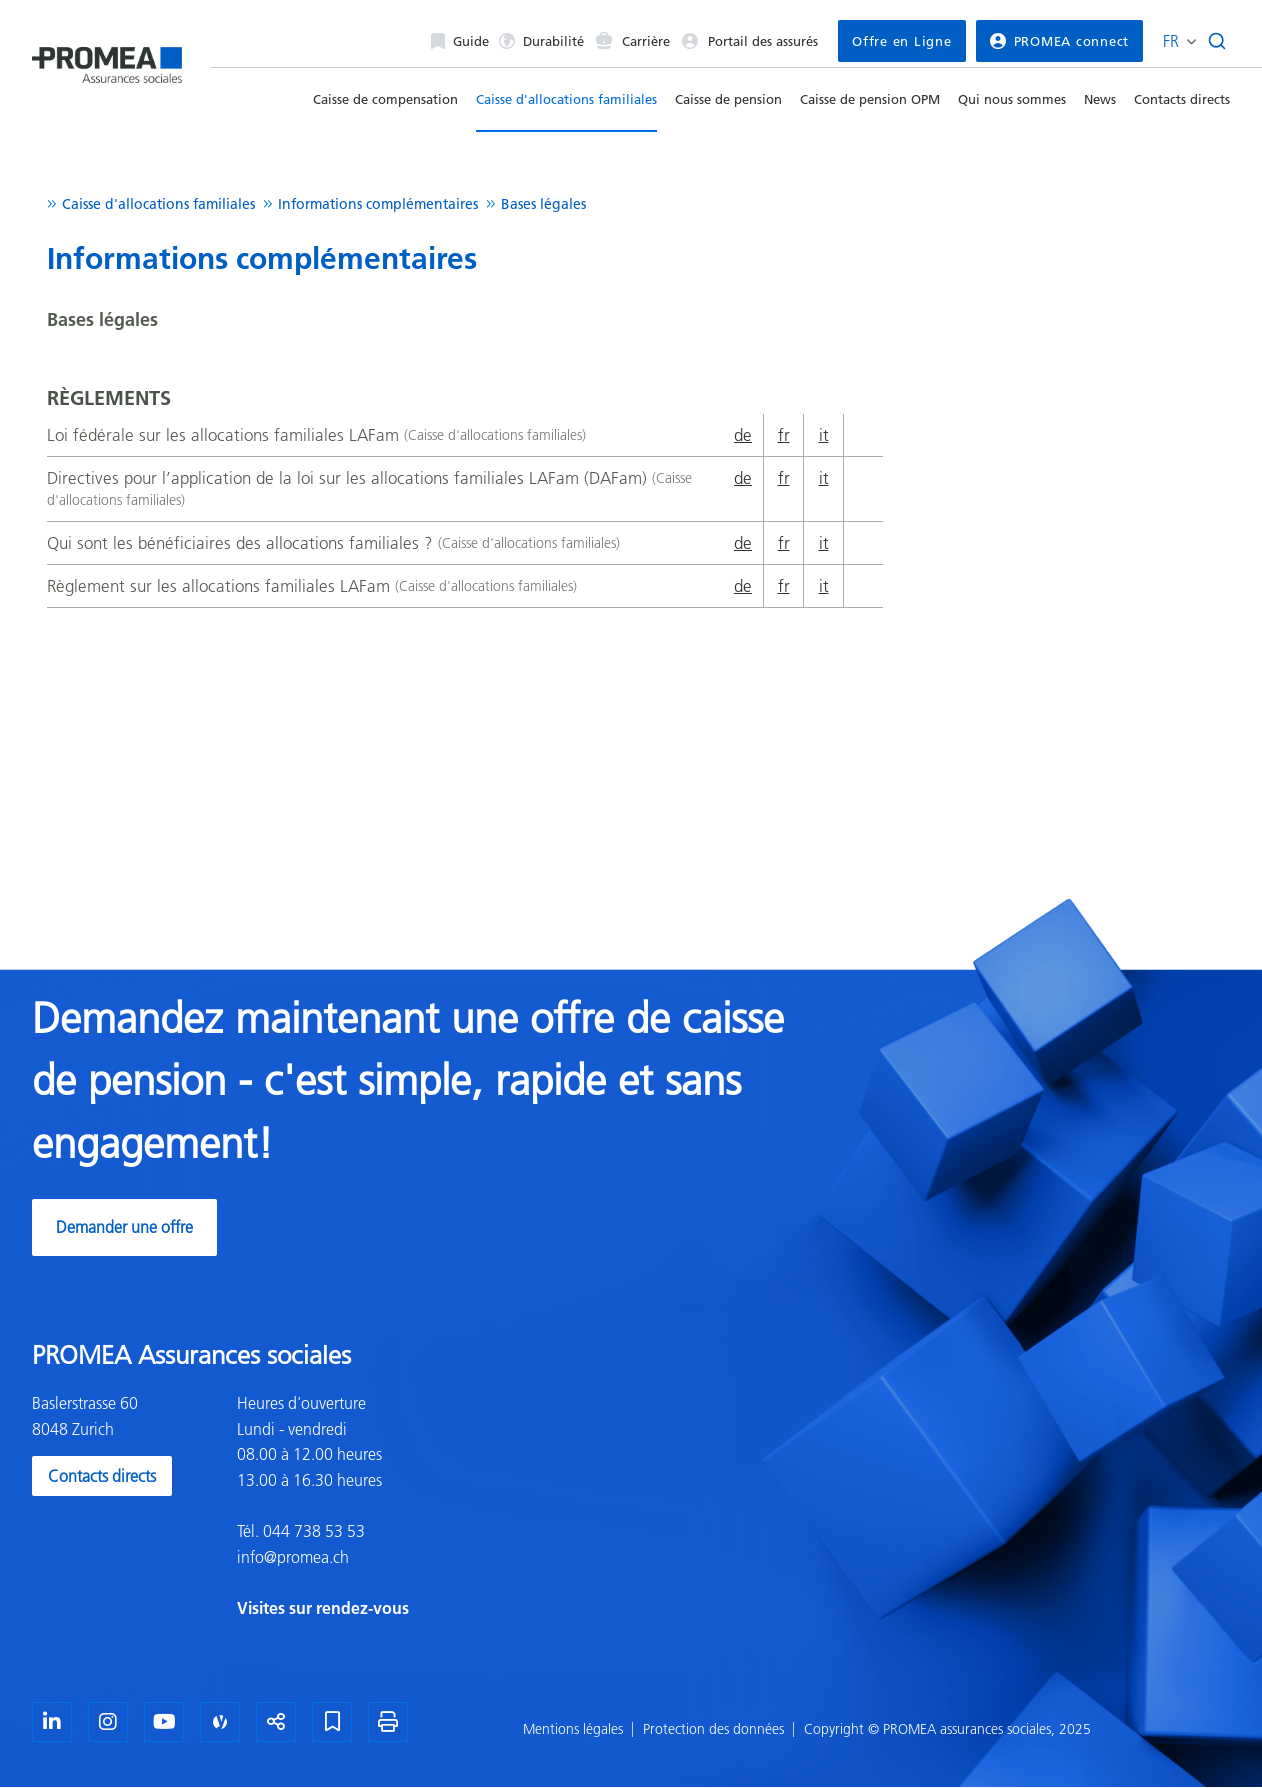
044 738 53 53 (312, 1531)
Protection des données (713, 1729)
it (824, 435)
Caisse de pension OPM (870, 99)
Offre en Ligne (901, 41)
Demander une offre (124, 1227)
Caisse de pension (728, 99)
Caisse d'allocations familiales (566, 99)
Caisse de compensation (385, 99)
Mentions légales (573, 1729)
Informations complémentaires (378, 204)
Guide (460, 41)
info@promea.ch (293, 1557)
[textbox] (426, 1506)
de (743, 435)
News (1100, 99)
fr (784, 435)
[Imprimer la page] (388, 1722)
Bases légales (543, 204)
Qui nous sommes (1012, 99)
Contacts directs (1182, 99)
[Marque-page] (332, 1722)
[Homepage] (107, 58)
